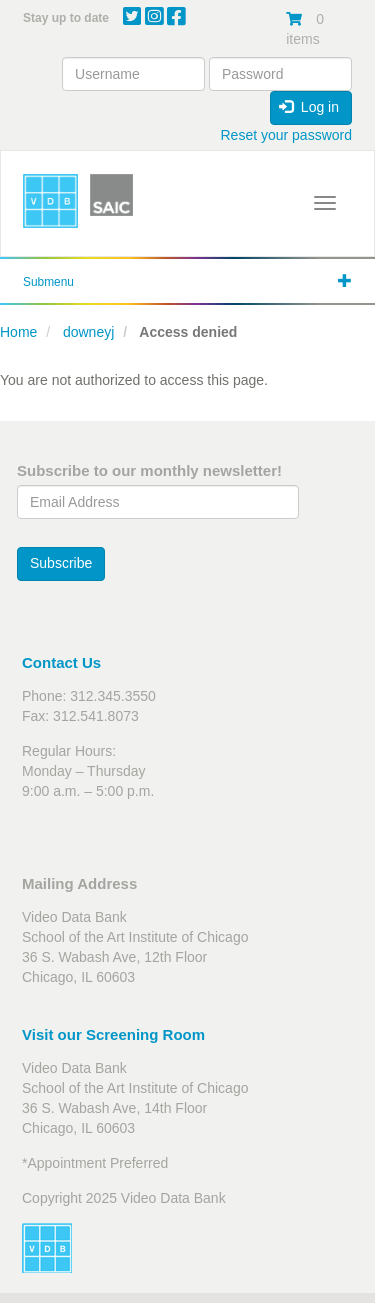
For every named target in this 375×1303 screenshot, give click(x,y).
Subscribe (61, 563)
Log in (309, 107)
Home (18, 332)
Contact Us (61, 662)
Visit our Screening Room (113, 1034)
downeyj (88, 332)
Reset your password (286, 135)
